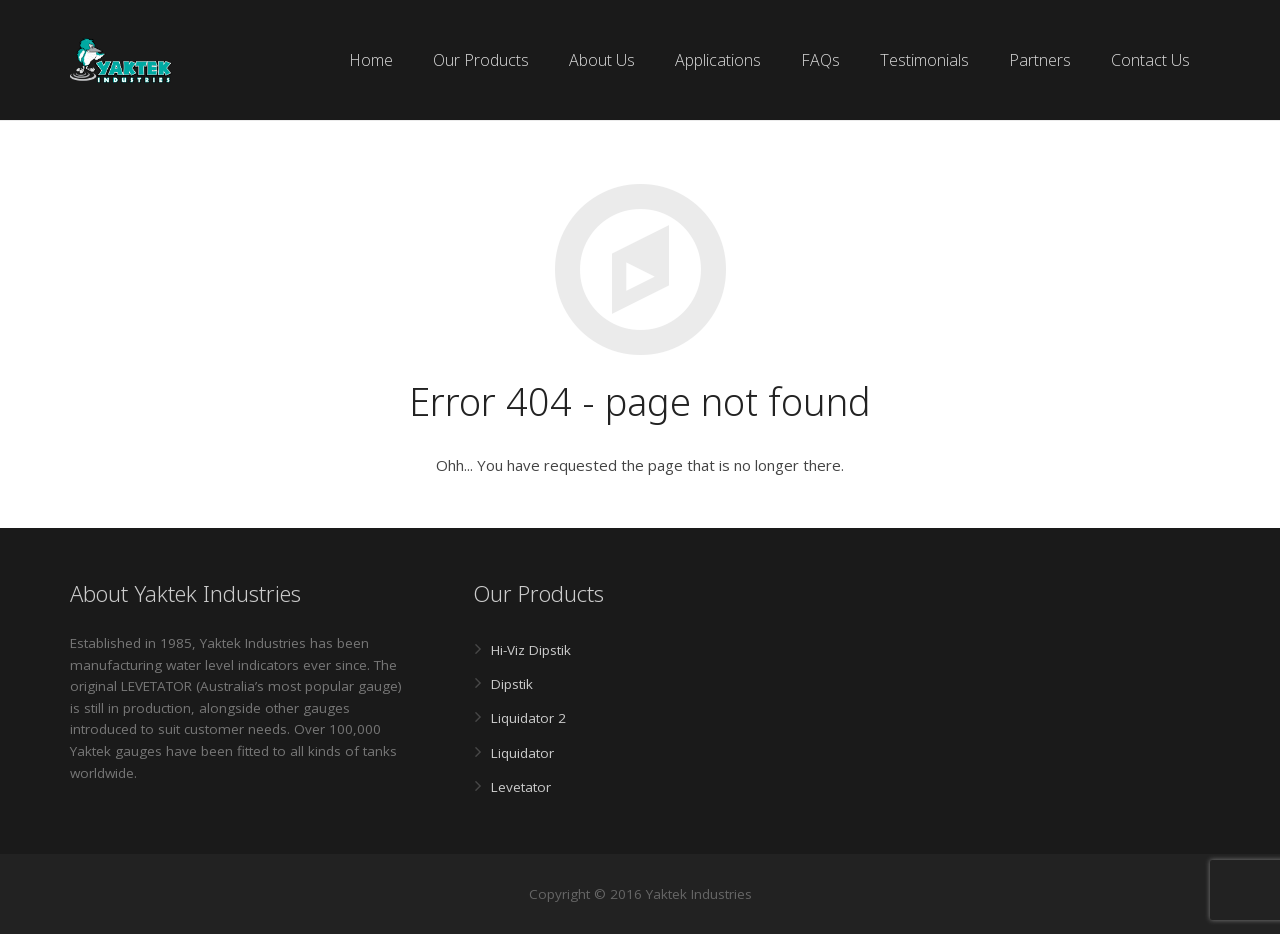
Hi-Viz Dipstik (531, 650)
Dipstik (512, 684)
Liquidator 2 (528, 718)
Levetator (521, 787)
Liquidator (522, 753)
